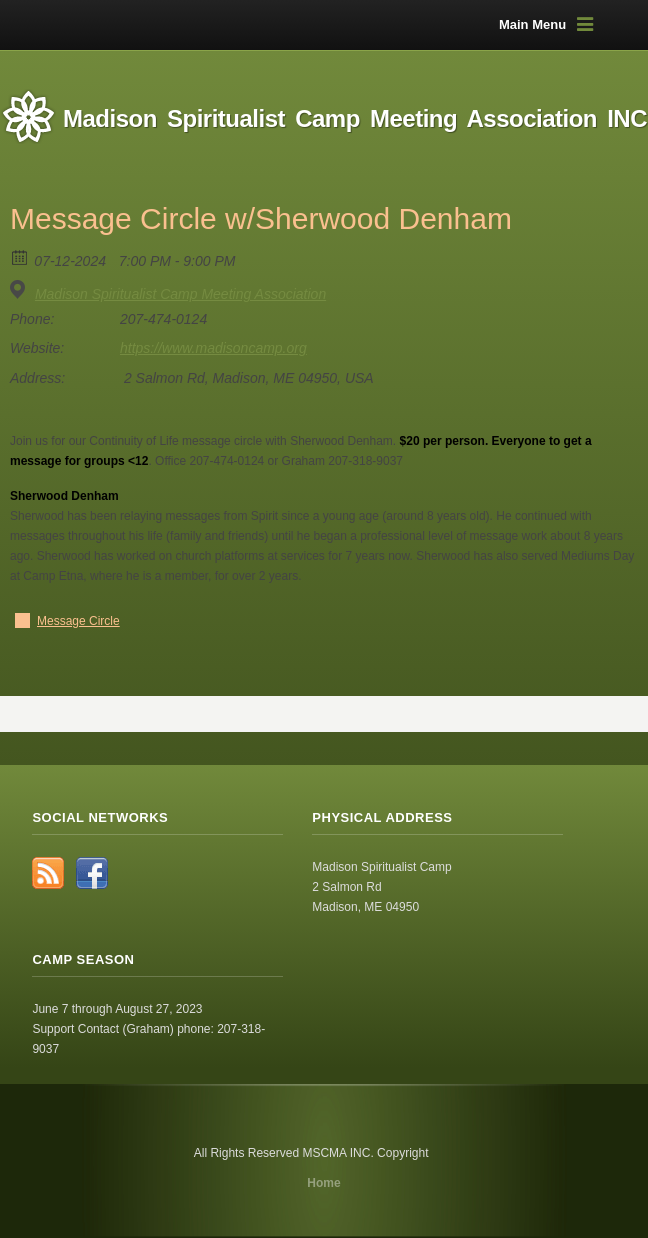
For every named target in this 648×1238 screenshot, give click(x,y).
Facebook (92, 873)
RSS (48, 873)
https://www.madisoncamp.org (213, 348)
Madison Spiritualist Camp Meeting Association (180, 294)
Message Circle (78, 621)
